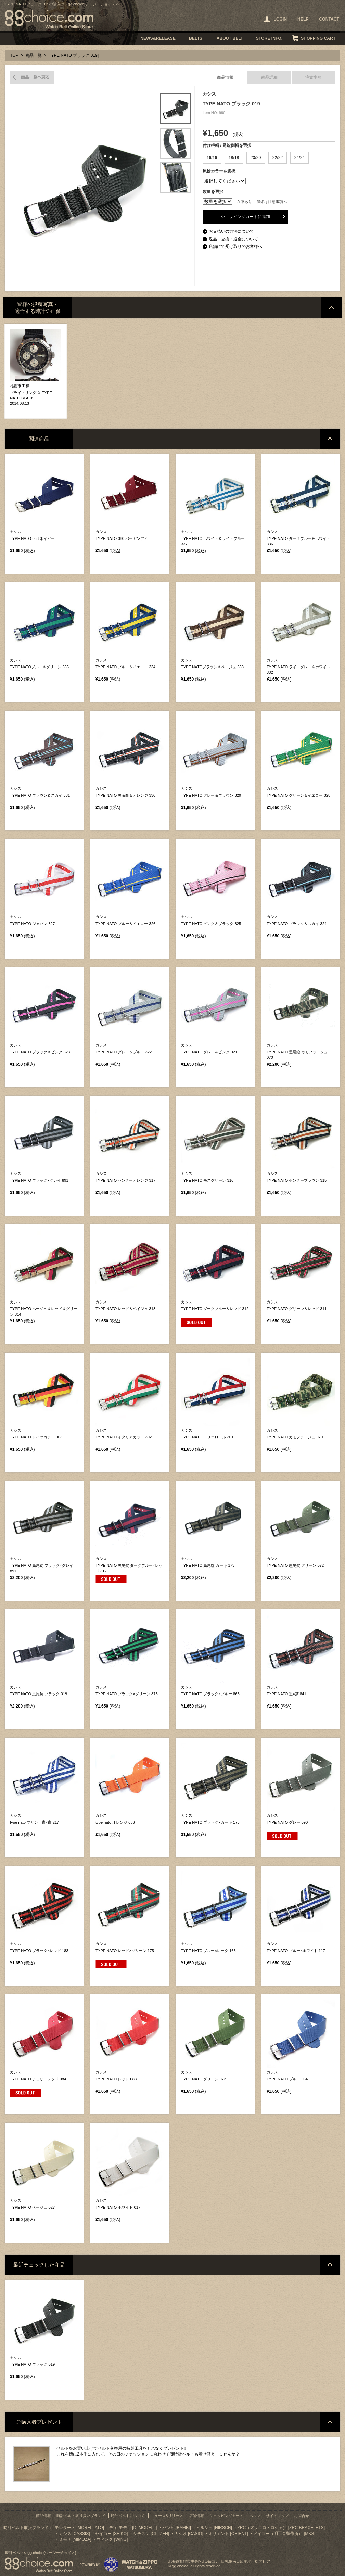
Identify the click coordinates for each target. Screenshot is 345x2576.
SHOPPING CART (318, 38)
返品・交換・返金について (233, 239)
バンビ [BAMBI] (176, 2527)
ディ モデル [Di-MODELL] (133, 2527)
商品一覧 (33, 55)
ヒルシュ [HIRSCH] (214, 2527)
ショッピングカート (226, 2516)
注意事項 (313, 77)
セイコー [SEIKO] (111, 2533)
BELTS (195, 38)
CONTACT (329, 19)
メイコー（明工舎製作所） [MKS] (284, 2533)
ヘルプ (254, 2516)
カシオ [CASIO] (189, 2533)
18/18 (234, 157)
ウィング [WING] (112, 2539)
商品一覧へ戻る (32, 77)
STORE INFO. (269, 38)
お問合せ (301, 2516)
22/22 (277, 157)
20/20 (256, 157)
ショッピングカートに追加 (245, 216)
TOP (14, 55)
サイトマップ (277, 2516)
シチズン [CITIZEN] (151, 2533)
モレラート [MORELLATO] (79, 2527)
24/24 (299, 157)
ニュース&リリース (167, 2516)
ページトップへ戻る (331, 307)
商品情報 (225, 77)
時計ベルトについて (128, 2516)
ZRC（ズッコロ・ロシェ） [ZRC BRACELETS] (281, 2527)
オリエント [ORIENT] (228, 2533)
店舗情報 (196, 2516)
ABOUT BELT (230, 38)
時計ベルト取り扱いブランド (80, 2516)
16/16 (212, 157)
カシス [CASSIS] (74, 2533)
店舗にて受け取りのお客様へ (235, 246)
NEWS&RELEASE (158, 38)
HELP (302, 19)
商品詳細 (269, 77)
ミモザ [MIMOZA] (75, 2539)
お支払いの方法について (231, 231)
